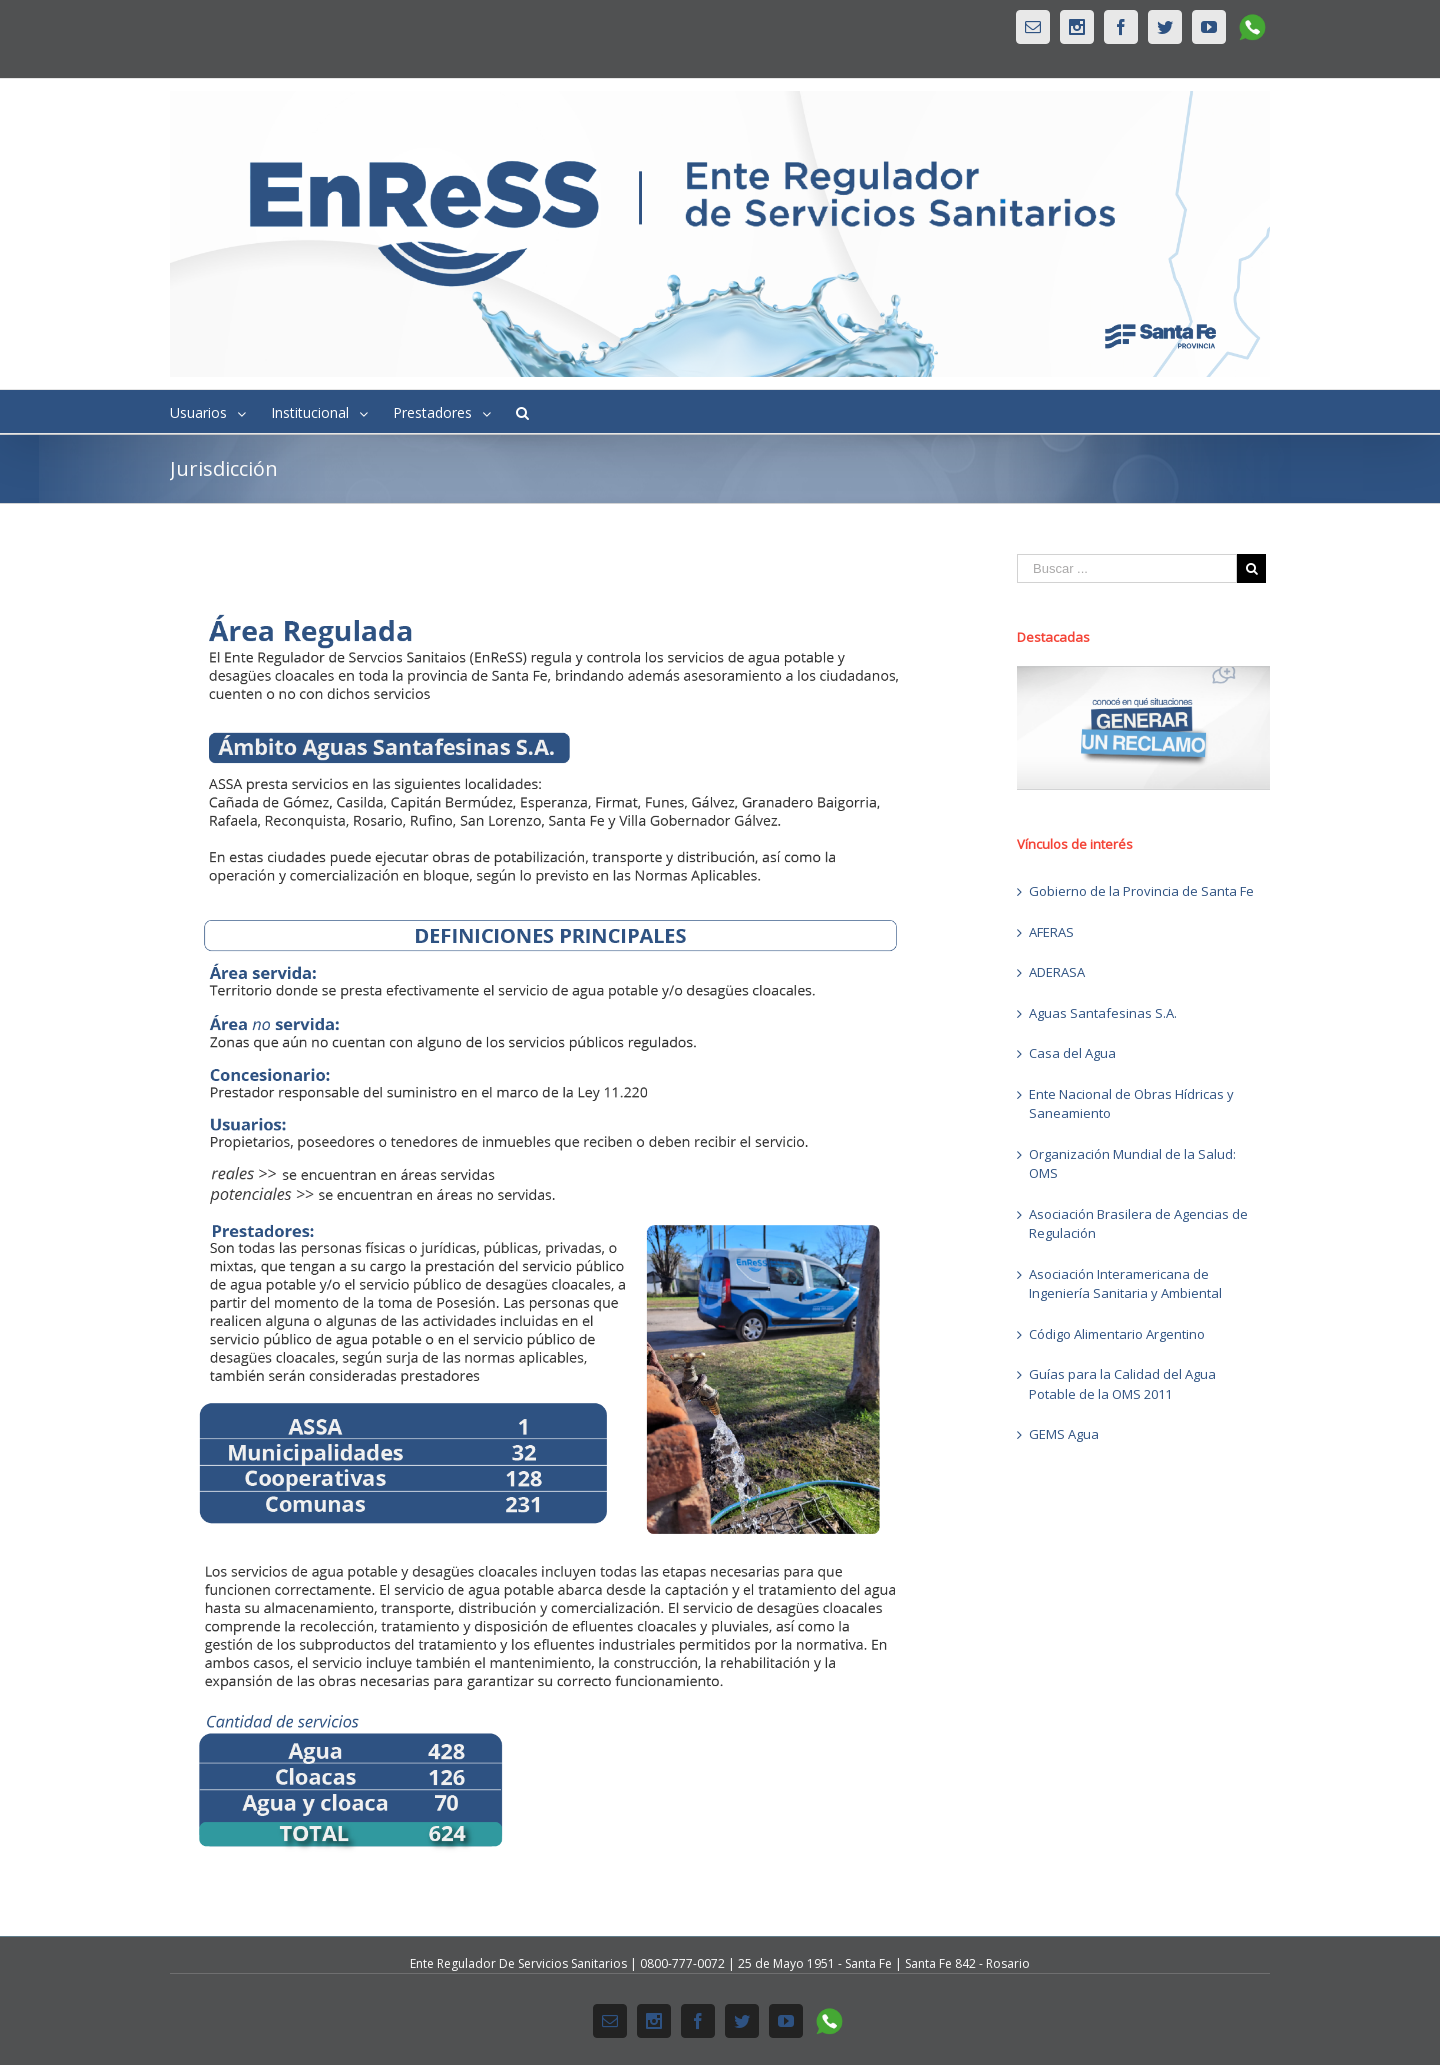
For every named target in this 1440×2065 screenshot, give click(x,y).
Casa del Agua (1072, 1053)
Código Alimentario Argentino (1117, 1334)
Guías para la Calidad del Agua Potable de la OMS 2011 (1122, 1384)
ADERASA (1057, 972)
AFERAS (1051, 932)
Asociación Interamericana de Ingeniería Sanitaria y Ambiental (1125, 1284)
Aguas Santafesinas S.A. (1103, 1013)
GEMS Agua (1064, 1434)
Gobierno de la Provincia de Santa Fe (1141, 891)
